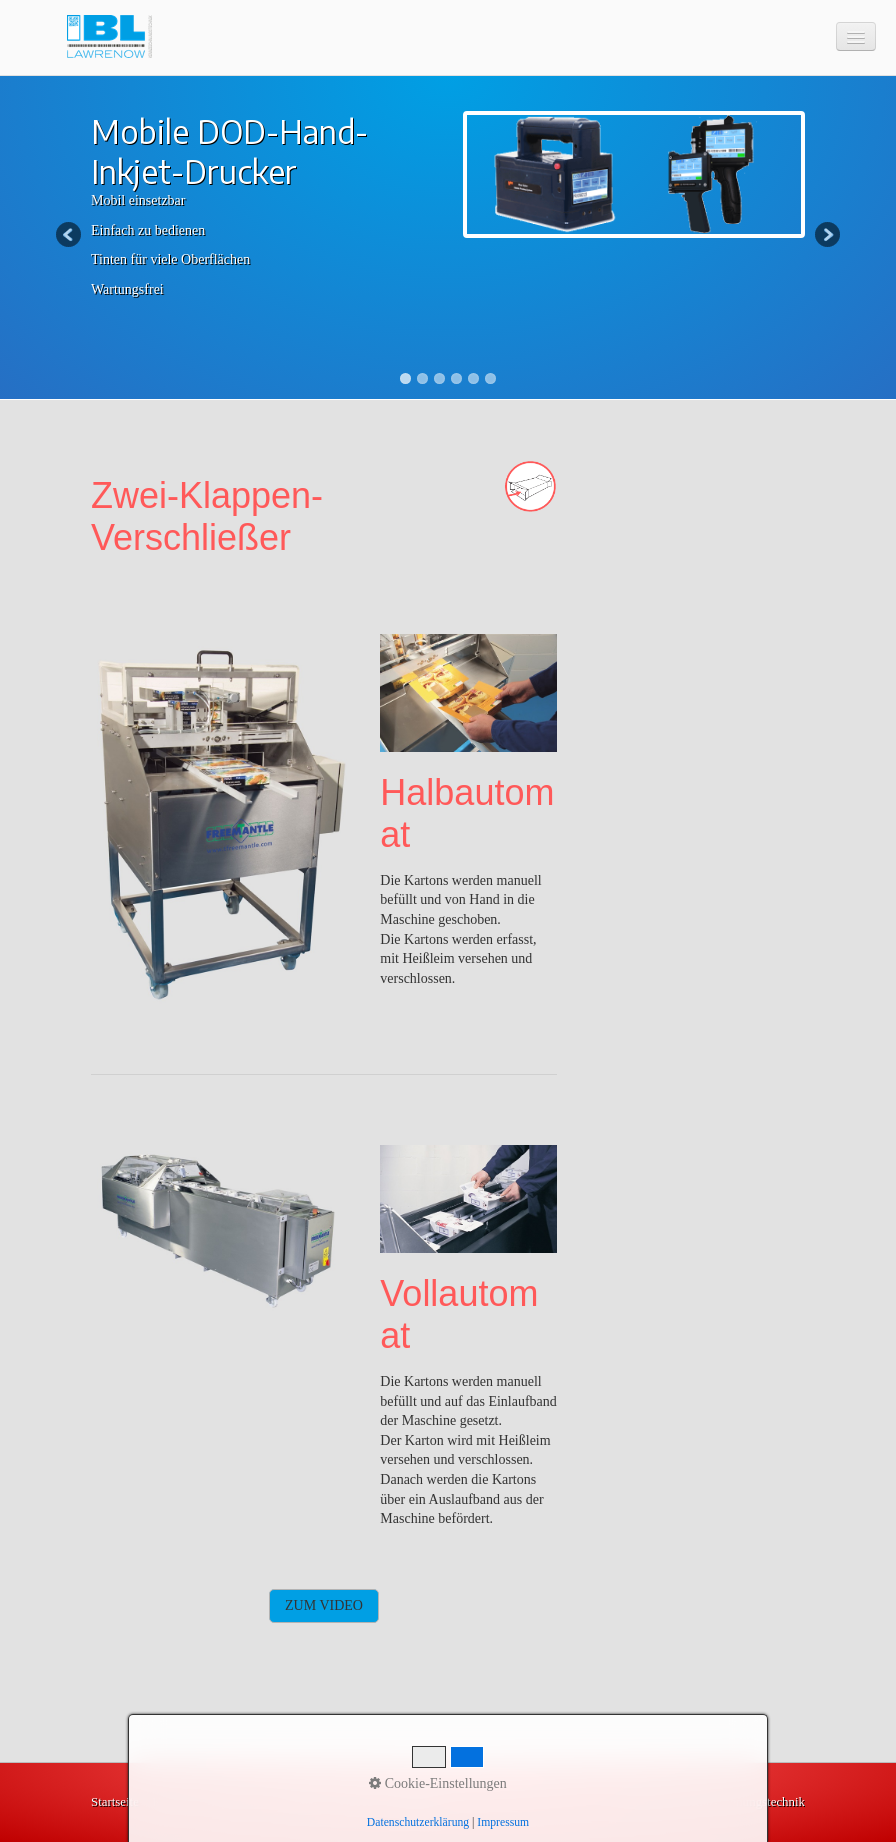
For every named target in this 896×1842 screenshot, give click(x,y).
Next (826, 236)
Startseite (115, 1802)
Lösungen (411, 1802)
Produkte (300, 1802)
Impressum (235, 1802)
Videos (355, 1802)
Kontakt (172, 1802)
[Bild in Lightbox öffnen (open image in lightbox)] (220, 819)
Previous (70, 236)
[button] (324, 1606)
